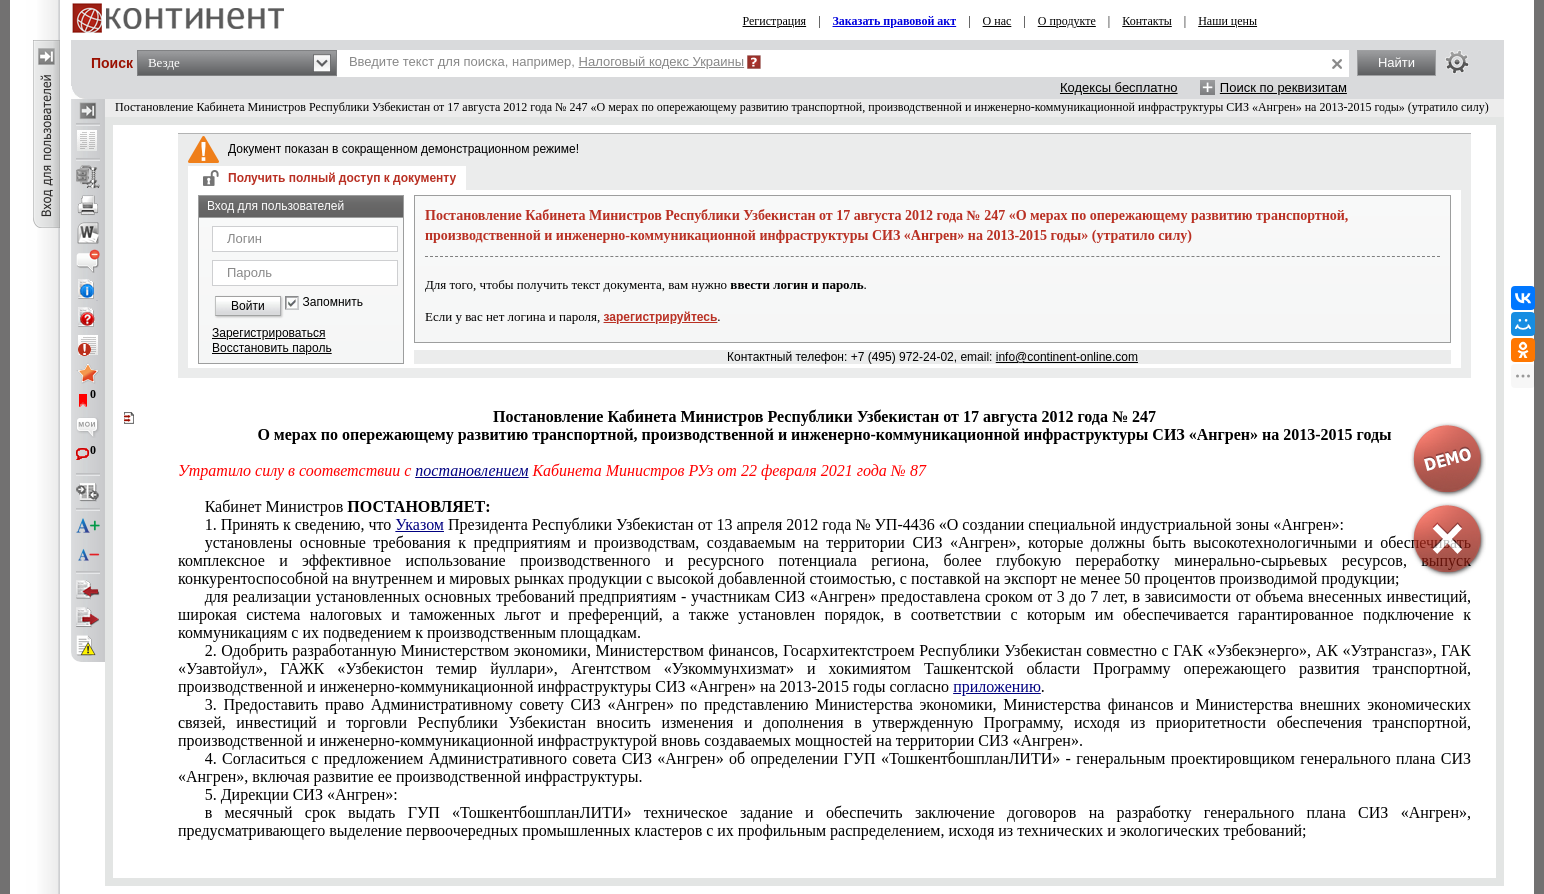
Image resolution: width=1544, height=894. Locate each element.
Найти (1396, 62)
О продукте (1067, 21)
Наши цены (1227, 21)
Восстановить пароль (272, 348)
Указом (419, 524)
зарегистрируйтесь (661, 317)
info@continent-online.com (1067, 357)
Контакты (1147, 21)
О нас (997, 21)
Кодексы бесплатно (1119, 87)
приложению (997, 686)
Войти (248, 306)
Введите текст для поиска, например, (546, 61)
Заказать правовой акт (895, 21)
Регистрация (775, 21)
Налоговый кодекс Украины (662, 61)
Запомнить (333, 302)
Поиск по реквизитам (1283, 87)
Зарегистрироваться (268, 333)
